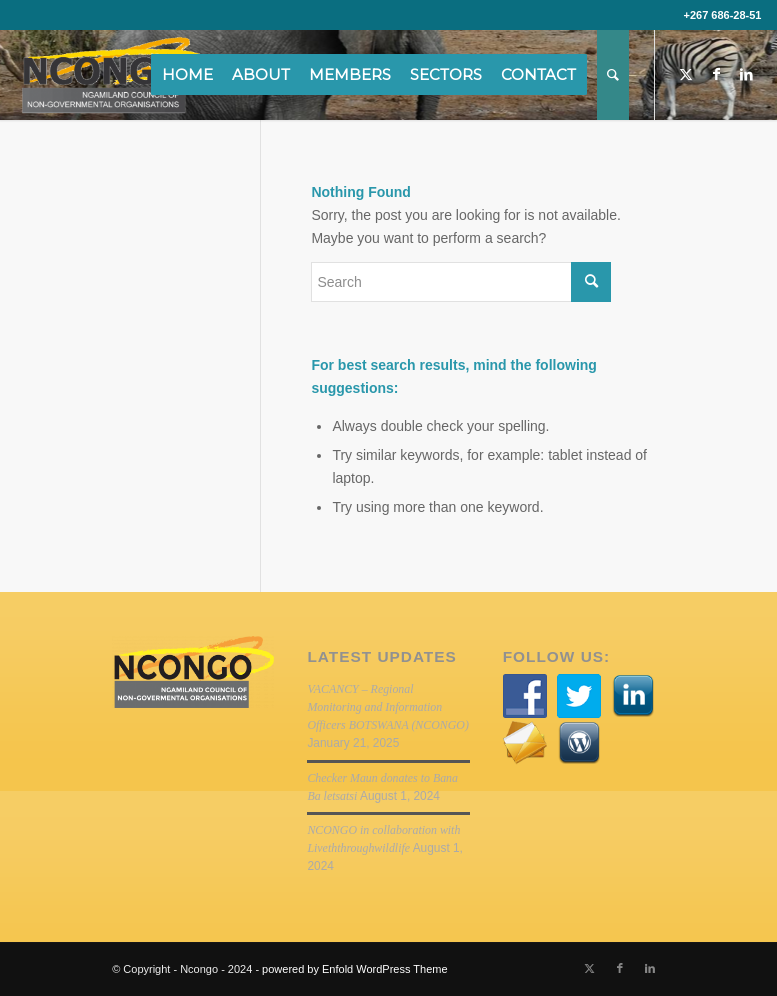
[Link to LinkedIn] (746, 74)
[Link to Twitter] (686, 74)
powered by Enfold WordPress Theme (354, 969)
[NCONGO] (113, 75)
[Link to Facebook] (716, 74)
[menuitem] (194, 75)
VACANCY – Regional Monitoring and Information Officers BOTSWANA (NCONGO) (387, 707)
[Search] (613, 75)
